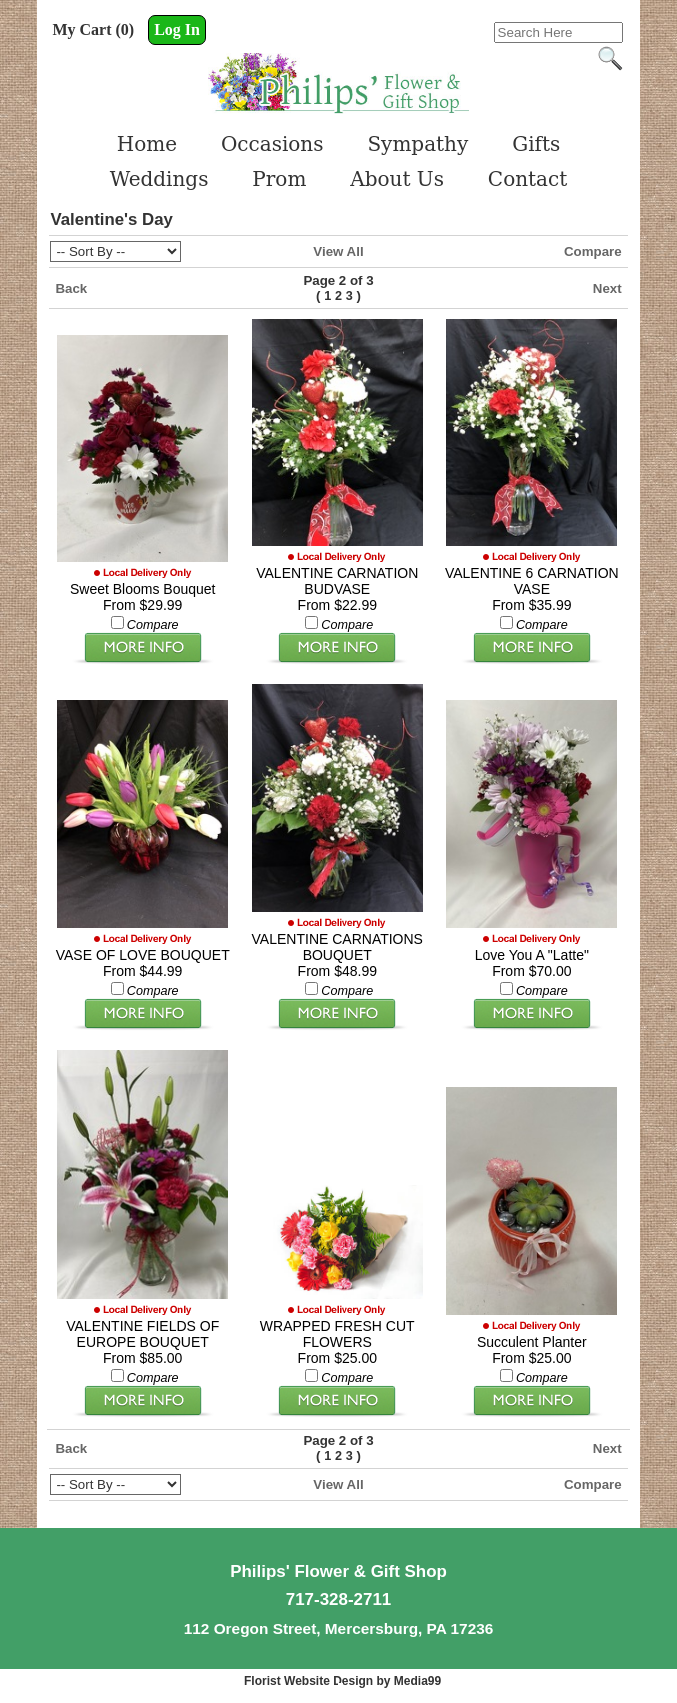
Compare (593, 251)
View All (338, 251)
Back (71, 288)
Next (607, 288)
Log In (177, 29)
